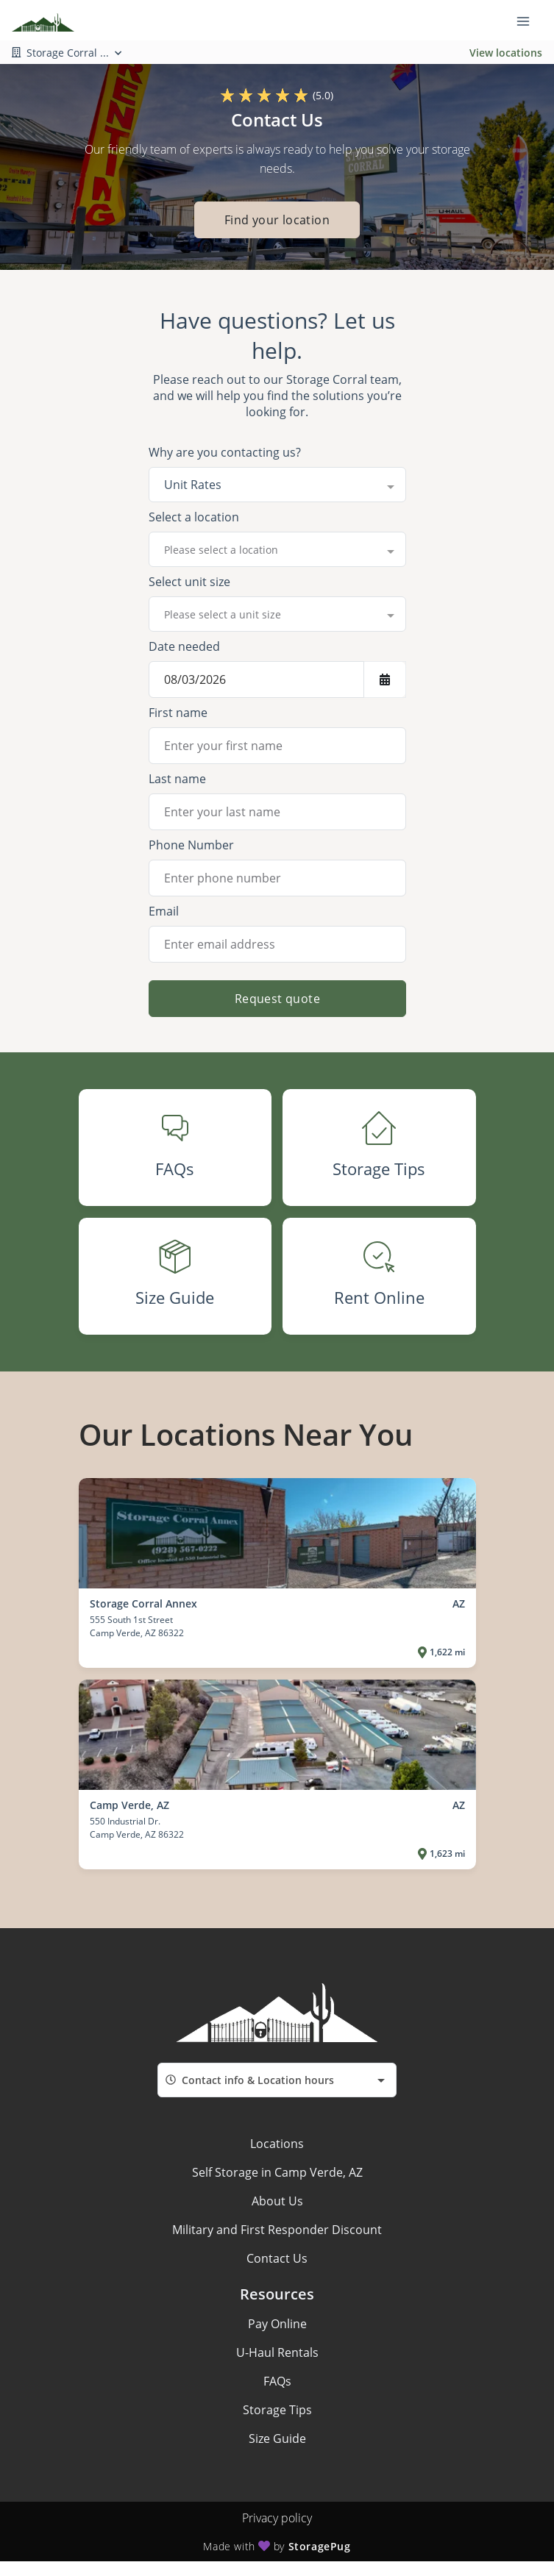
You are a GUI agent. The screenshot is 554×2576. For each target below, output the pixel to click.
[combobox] (277, 484)
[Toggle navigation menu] (529, 20)
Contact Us (277, 2258)
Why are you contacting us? (225, 452)
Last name (177, 779)
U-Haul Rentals (277, 2352)
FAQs (277, 2381)
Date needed (184, 646)
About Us (277, 2201)
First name (178, 712)
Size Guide (277, 2438)
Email (164, 911)
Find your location (277, 220)
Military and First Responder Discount (277, 2230)
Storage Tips (277, 2410)
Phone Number (191, 845)
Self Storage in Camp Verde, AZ (277, 2172)
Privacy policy (277, 2518)
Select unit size (189, 582)
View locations (505, 53)
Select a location (194, 517)
